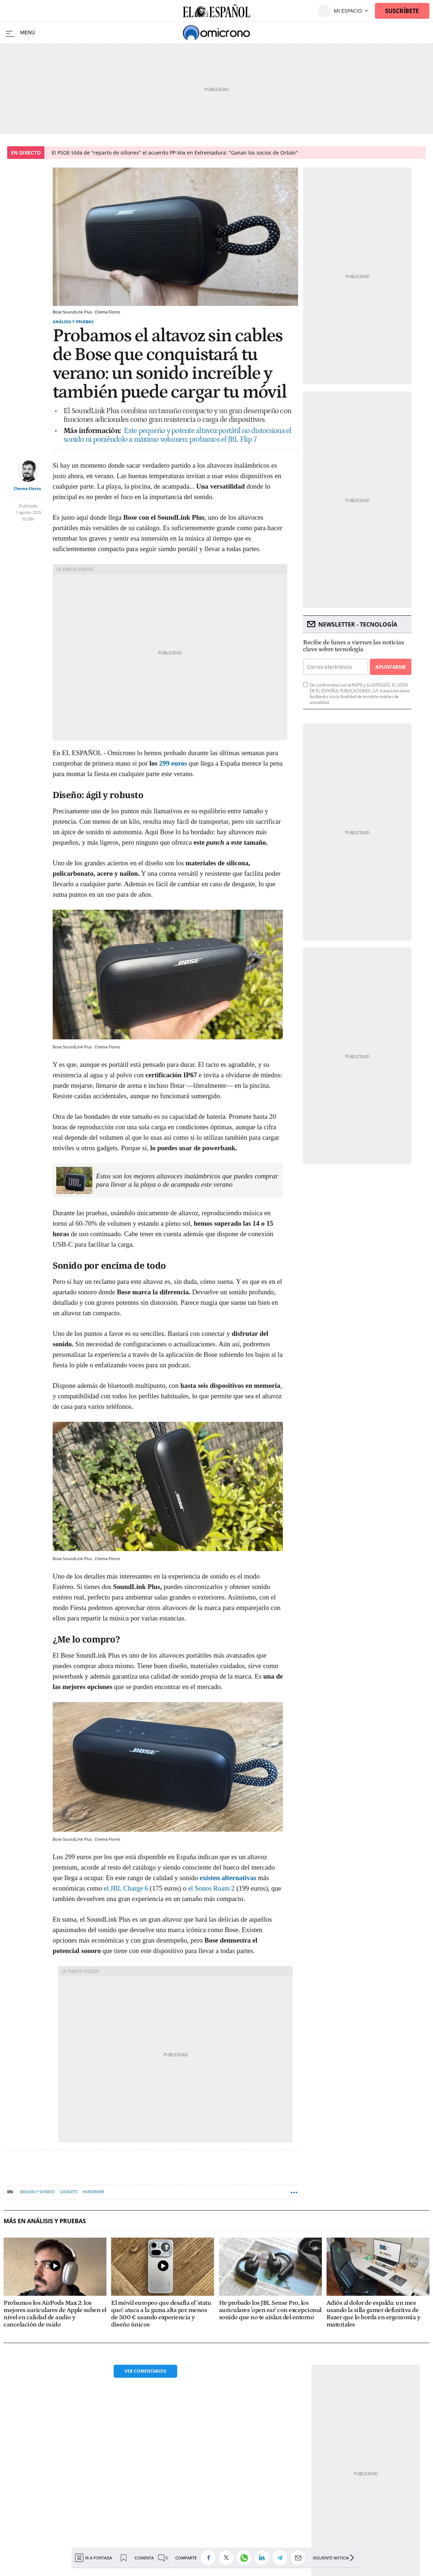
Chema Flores (27, 488)
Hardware (93, 2191)
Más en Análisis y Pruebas (45, 2221)
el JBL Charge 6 (126, 1888)
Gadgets (69, 2191)
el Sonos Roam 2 (211, 1888)
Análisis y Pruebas (73, 321)
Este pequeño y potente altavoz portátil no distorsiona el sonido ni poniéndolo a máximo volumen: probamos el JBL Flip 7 (178, 435)
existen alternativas (228, 1878)
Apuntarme (390, 666)
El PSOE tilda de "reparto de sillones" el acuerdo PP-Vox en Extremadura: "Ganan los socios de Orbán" (175, 152)
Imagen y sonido (37, 2191)
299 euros (173, 763)
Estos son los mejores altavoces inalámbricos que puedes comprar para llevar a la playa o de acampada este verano (187, 1180)
